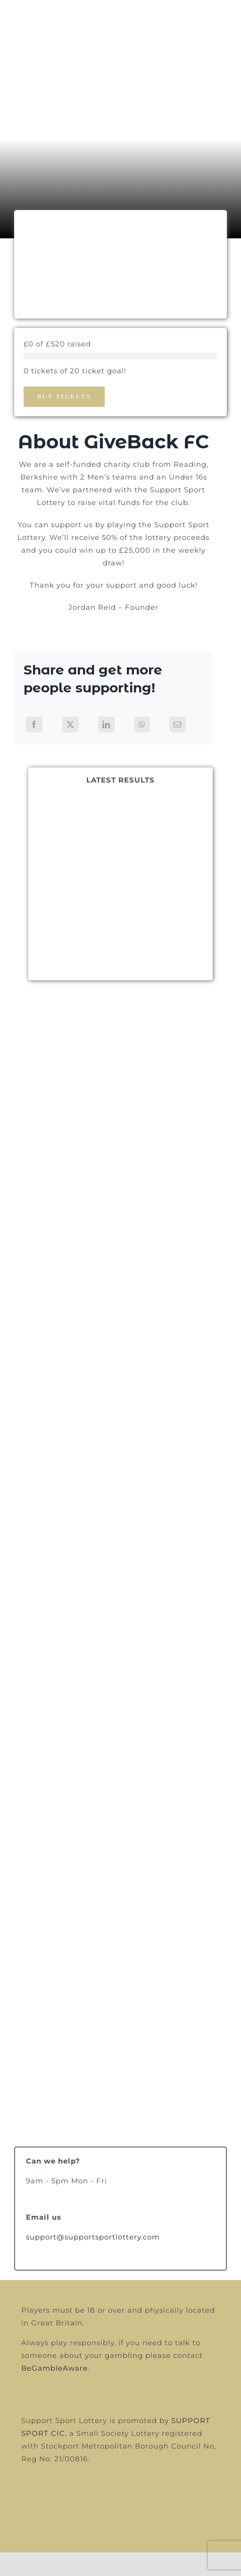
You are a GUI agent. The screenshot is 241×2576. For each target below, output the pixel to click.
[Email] (177, 724)
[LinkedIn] (106, 724)
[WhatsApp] (142, 724)
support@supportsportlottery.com (93, 2236)
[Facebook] (34, 724)
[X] (70, 724)
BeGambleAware (54, 2368)
